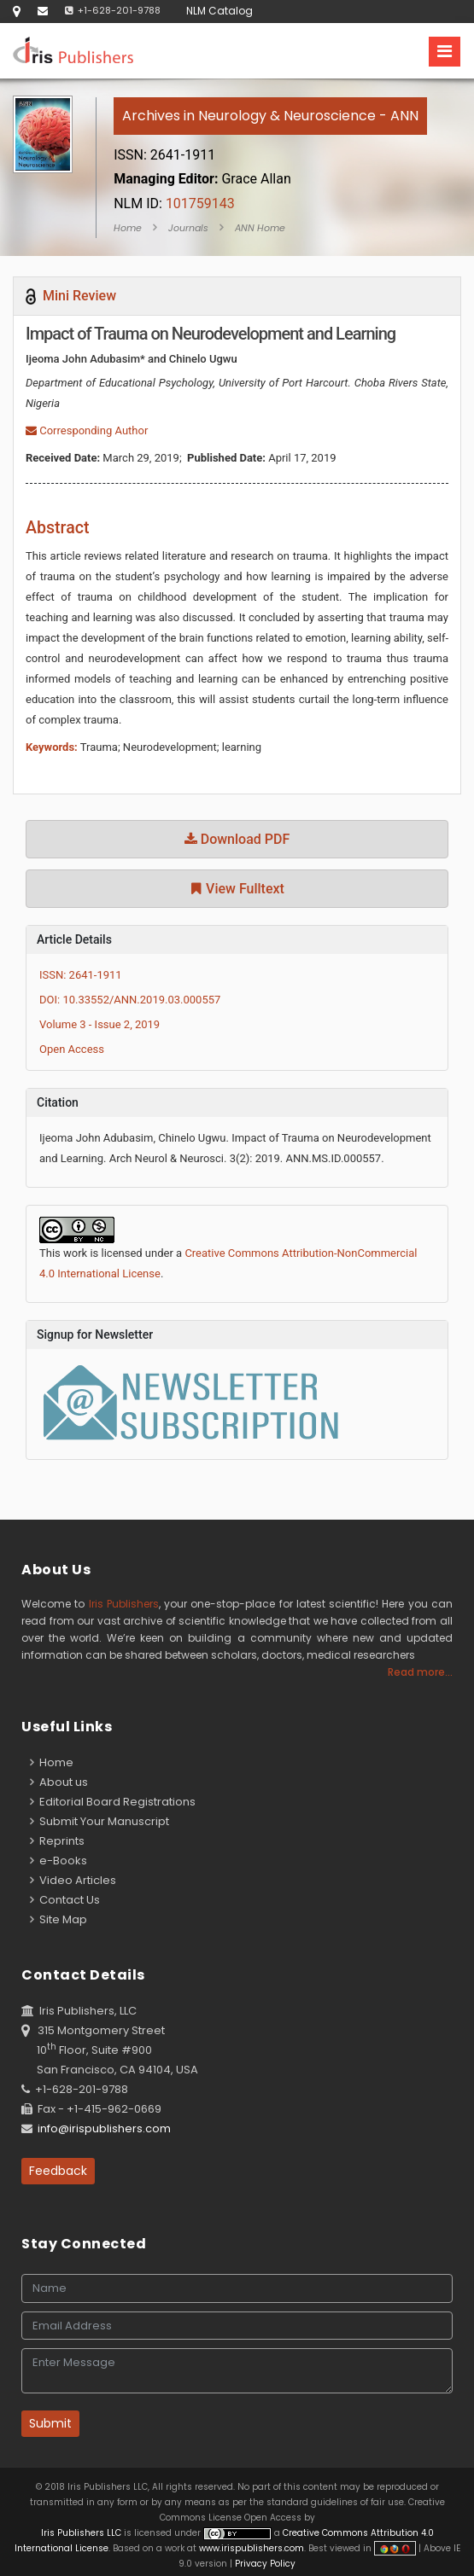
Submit (50, 2423)
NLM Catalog (219, 10)
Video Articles (73, 1880)
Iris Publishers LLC (82, 2533)
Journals (188, 228)
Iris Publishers (124, 1603)
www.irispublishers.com (251, 2548)
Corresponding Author (87, 430)
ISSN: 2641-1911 (80, 974)
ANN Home (260, 228)
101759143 (174, 203)
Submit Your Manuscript (99, 1821)
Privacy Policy (264, 2563)
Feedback (58, 2170)
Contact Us (65, 1900)
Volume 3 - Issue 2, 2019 (99, 1024)
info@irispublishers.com (104, 2128)
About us (59, 1782)
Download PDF (237, 839)
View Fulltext (237, 889)
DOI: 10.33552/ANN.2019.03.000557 (129, 999)
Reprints (57, 1841)
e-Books (58, 1860)
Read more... (420, 1672)
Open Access (71, 1049)
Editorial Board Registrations (113, 1802)
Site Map (58, 1919)
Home (128, 228)
